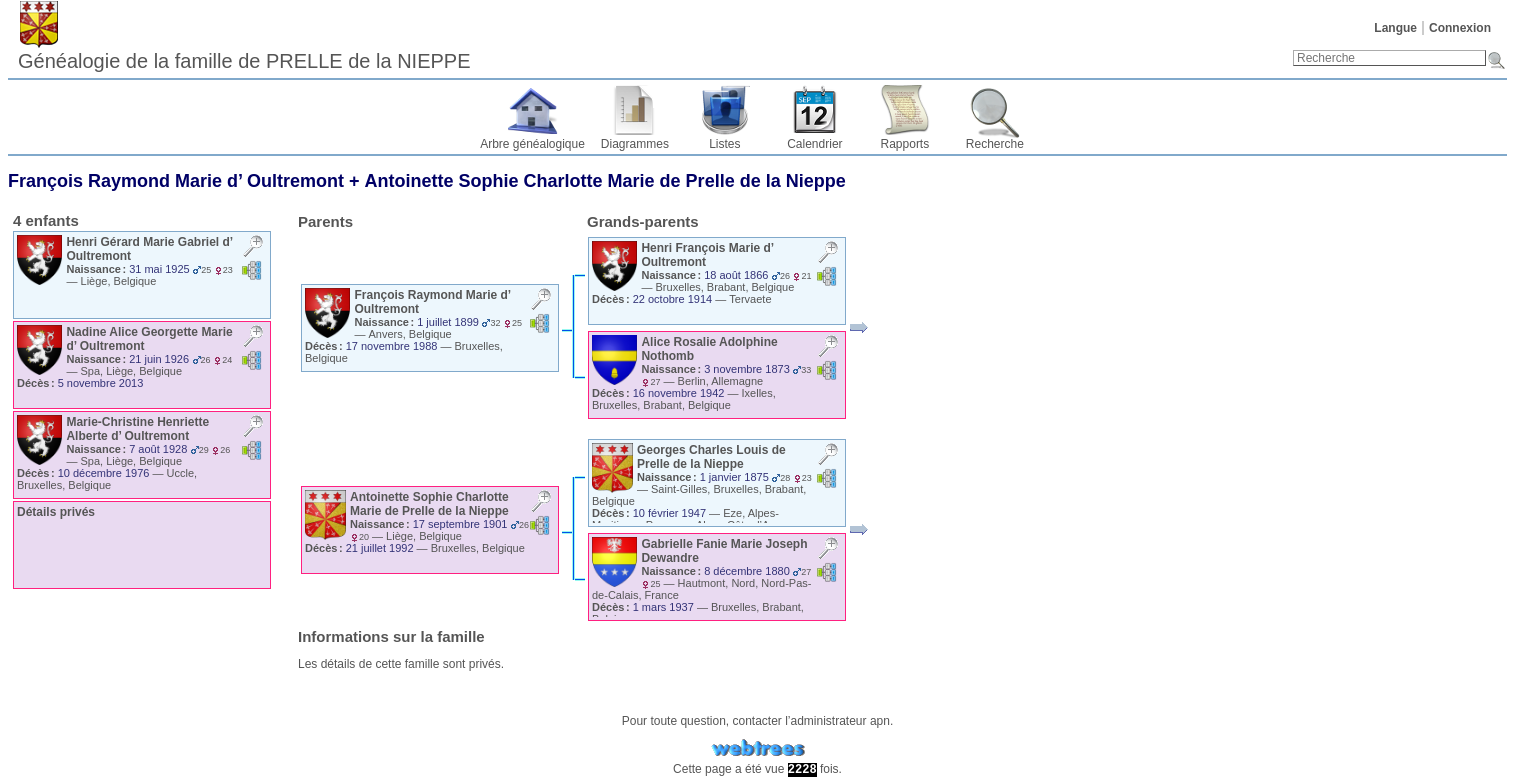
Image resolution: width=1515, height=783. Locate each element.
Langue (1395, 28)
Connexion (1460, 28)
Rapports (905, 144)
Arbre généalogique (532, 144)
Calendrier (814, 144)
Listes (724, 144)
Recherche (995, 144)
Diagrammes (635, 144)
